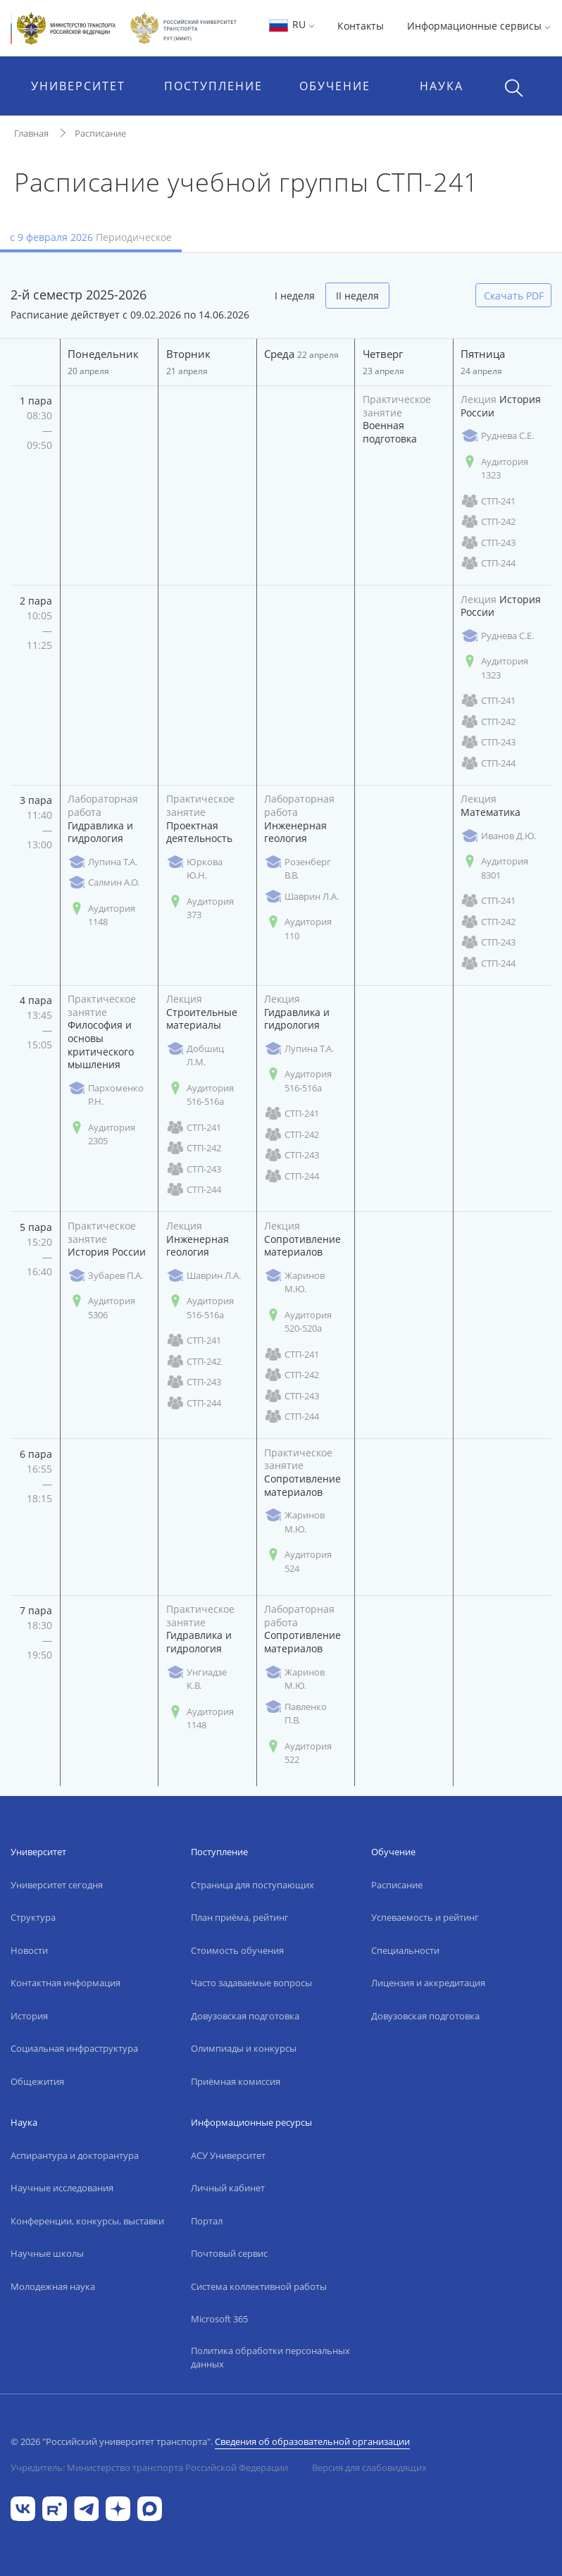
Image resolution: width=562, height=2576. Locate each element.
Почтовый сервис (229, 2253)
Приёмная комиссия (235, 2081)
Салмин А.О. (103, 882)
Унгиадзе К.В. (196, 1679)
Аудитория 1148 (101, 915)
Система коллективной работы (259, 2286)
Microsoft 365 (219, 2318)
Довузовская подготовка (245, 2016)
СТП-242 (488, 521)
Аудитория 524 (298, 1561)
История (29, 2016)
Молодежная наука (53, 2286)
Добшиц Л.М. (195, 1055)
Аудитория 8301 (494, 868)
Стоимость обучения (237, 1950)
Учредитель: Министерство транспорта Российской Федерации (149, 2467)
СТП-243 (488, 543)
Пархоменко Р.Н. (106, 1095)
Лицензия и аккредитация (428, 1982)
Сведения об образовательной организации (312, 2441)
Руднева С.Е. (497, 435)
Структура (33, 1917)
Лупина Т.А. (102, 862)
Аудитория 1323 (494, 468)
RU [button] (291, 24)
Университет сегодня (57, 1884)
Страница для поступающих (252, 1884)
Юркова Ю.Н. (194, 868)
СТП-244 (488, 563)
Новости (29, 1950)
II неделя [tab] (357, 295)
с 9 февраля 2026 (91, 237)
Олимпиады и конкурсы (243, 2048)
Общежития (37, 2081)
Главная (31, 133)
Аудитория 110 (298, 928)
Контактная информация (65, 1982)
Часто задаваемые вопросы (251, 1982)
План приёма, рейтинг (240, 1917)
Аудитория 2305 (101, 1134)
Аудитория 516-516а (200, 1095)
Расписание (100, 133)
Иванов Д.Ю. (498, 836)
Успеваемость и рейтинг (425, 1917)
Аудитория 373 (200, 908)
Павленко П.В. (295, 1713)
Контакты (360, 25)
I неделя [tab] (295, 295)
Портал (207, 2221)
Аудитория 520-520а (298, 1321)
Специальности (405, 1950)
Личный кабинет (228, 2187)
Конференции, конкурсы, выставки (87, 2221)
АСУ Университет (228, 2155)
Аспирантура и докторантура (75, 2155)
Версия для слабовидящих (369, 2467)
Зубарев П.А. (105, 1275)
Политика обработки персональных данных (270, 2357)
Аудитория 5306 (101, 1307)
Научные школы (47, 2253)
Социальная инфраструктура (74, 2048)
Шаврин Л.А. (301, 896)
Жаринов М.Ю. (294, 1282)
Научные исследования (62, 2187)
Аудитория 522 (298, 1753)
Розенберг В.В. (297, 868)
